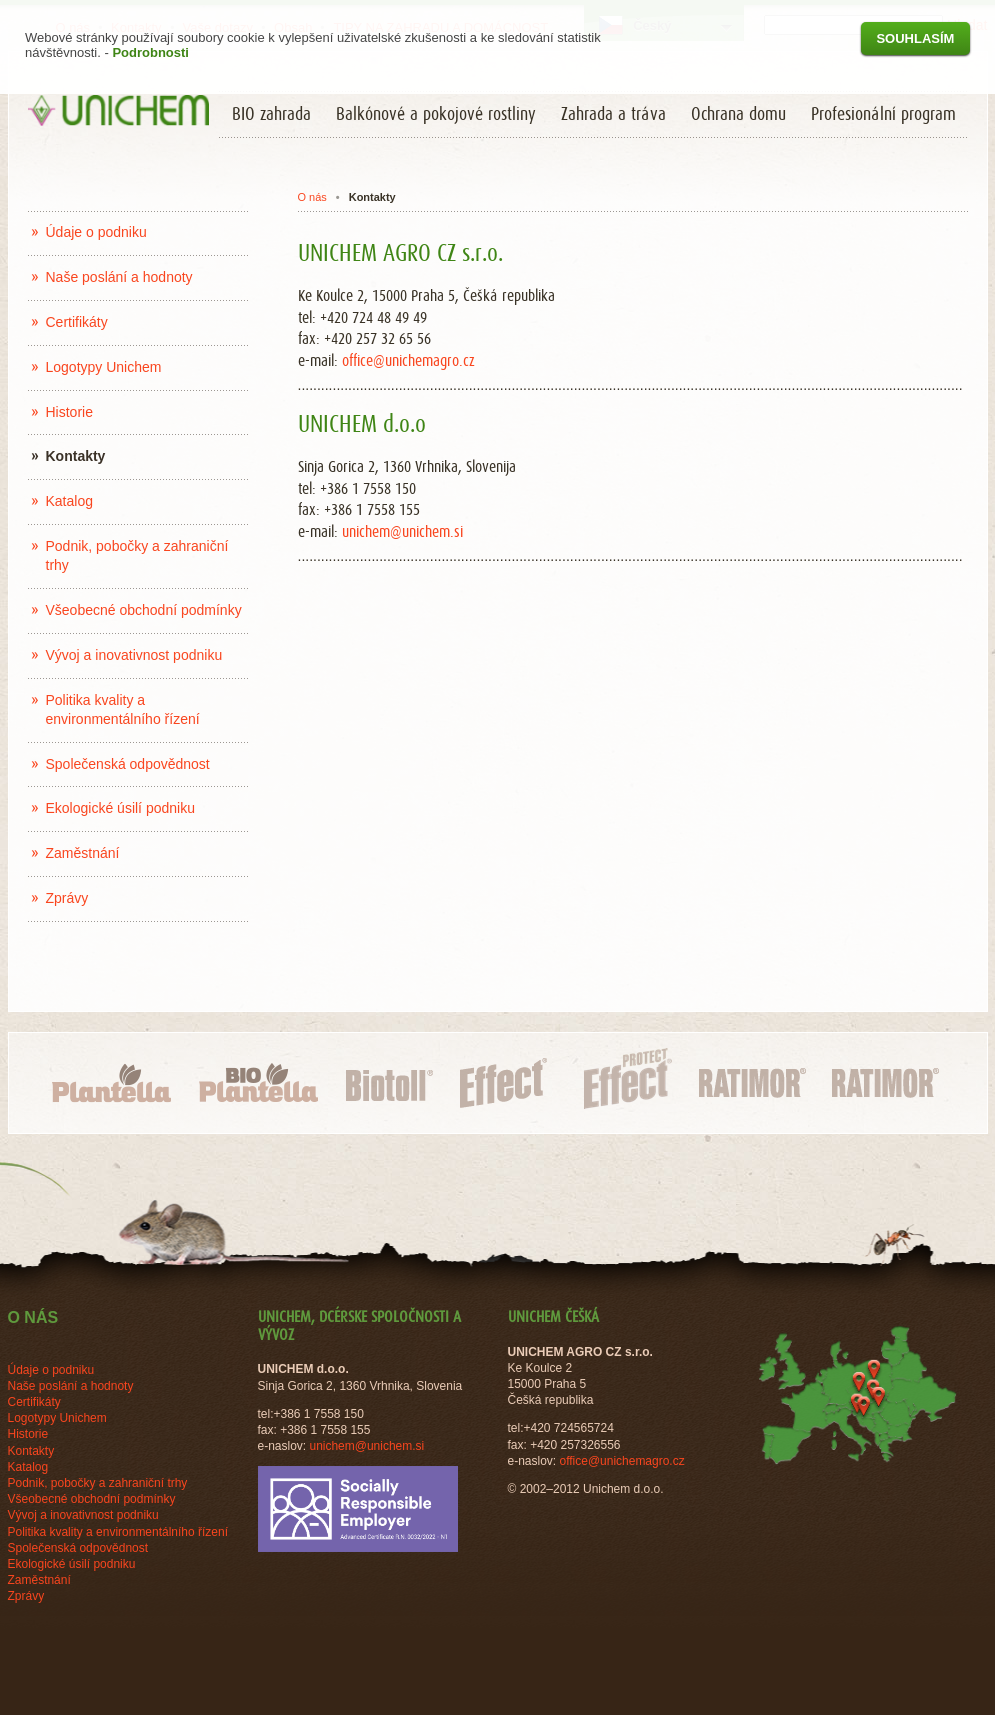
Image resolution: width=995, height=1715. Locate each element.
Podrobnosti (150, 52)
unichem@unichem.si (402, 532)
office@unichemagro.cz (408, 361)
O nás (311, 197)
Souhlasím (915, 38)
